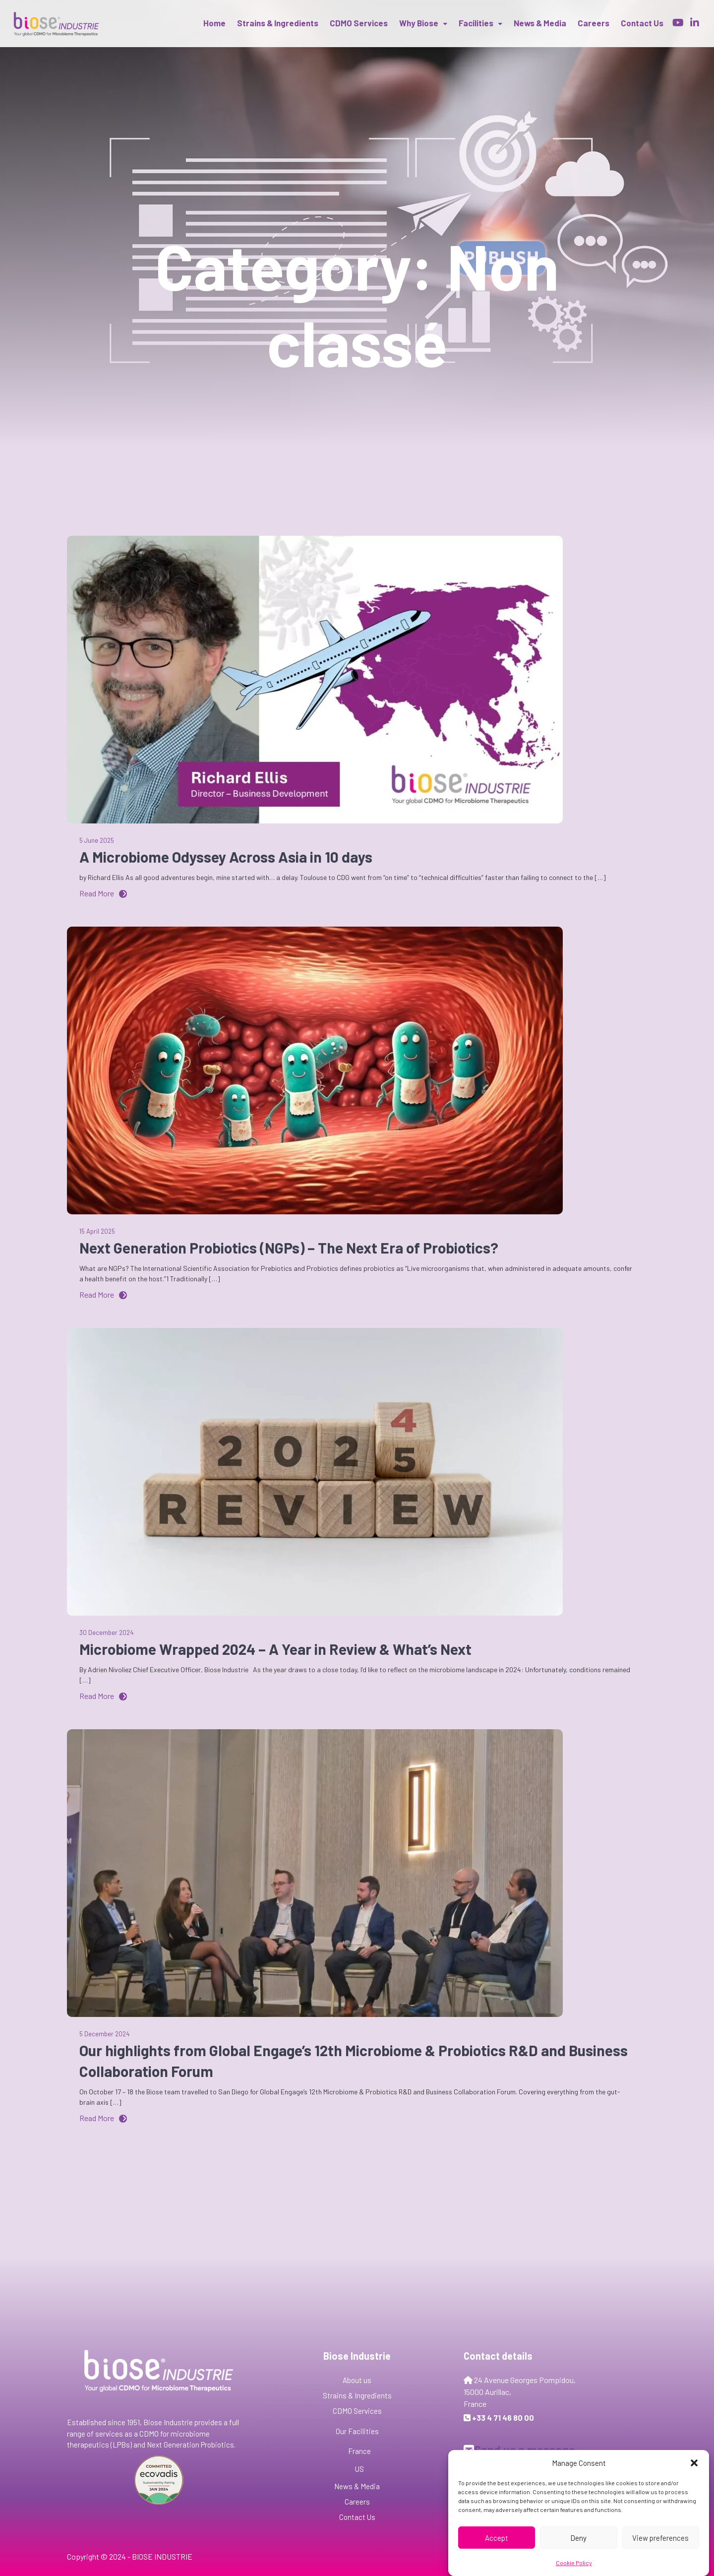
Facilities (476, 23)
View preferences (660, 2537)
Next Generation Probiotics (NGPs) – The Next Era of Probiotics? (288, 1248)
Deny (578, 2537)
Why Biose (418, 23)
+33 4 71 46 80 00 (503, 2417)
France (359, 2451)
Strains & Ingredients (277, 23)
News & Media (540, 23)
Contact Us (357, 2517)
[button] (694, 2463)
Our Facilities (357, 2431)
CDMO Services (359, 23)
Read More (103, 893)
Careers (593, 23)
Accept (496, 2537)
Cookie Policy (574, 2562)
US (359, 2468)
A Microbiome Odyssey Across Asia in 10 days (225, 857)
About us (357, 2380)
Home (214, 23)
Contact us (642, 23)
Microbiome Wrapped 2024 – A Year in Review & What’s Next (275, 1649)
